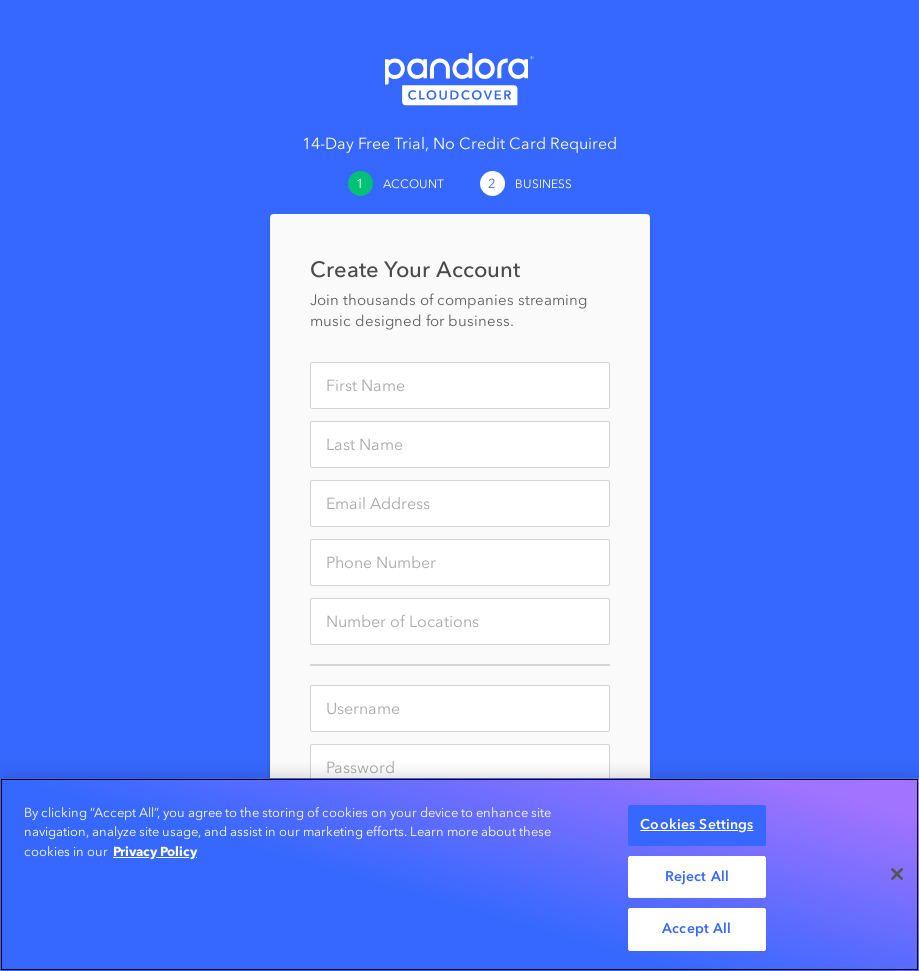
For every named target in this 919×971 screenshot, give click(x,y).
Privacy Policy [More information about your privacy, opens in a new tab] (155, 851)
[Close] (897, 874)
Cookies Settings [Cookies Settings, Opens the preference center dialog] (696, 824)
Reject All (697, 876)
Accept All (696, 928)
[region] (459, 874)
